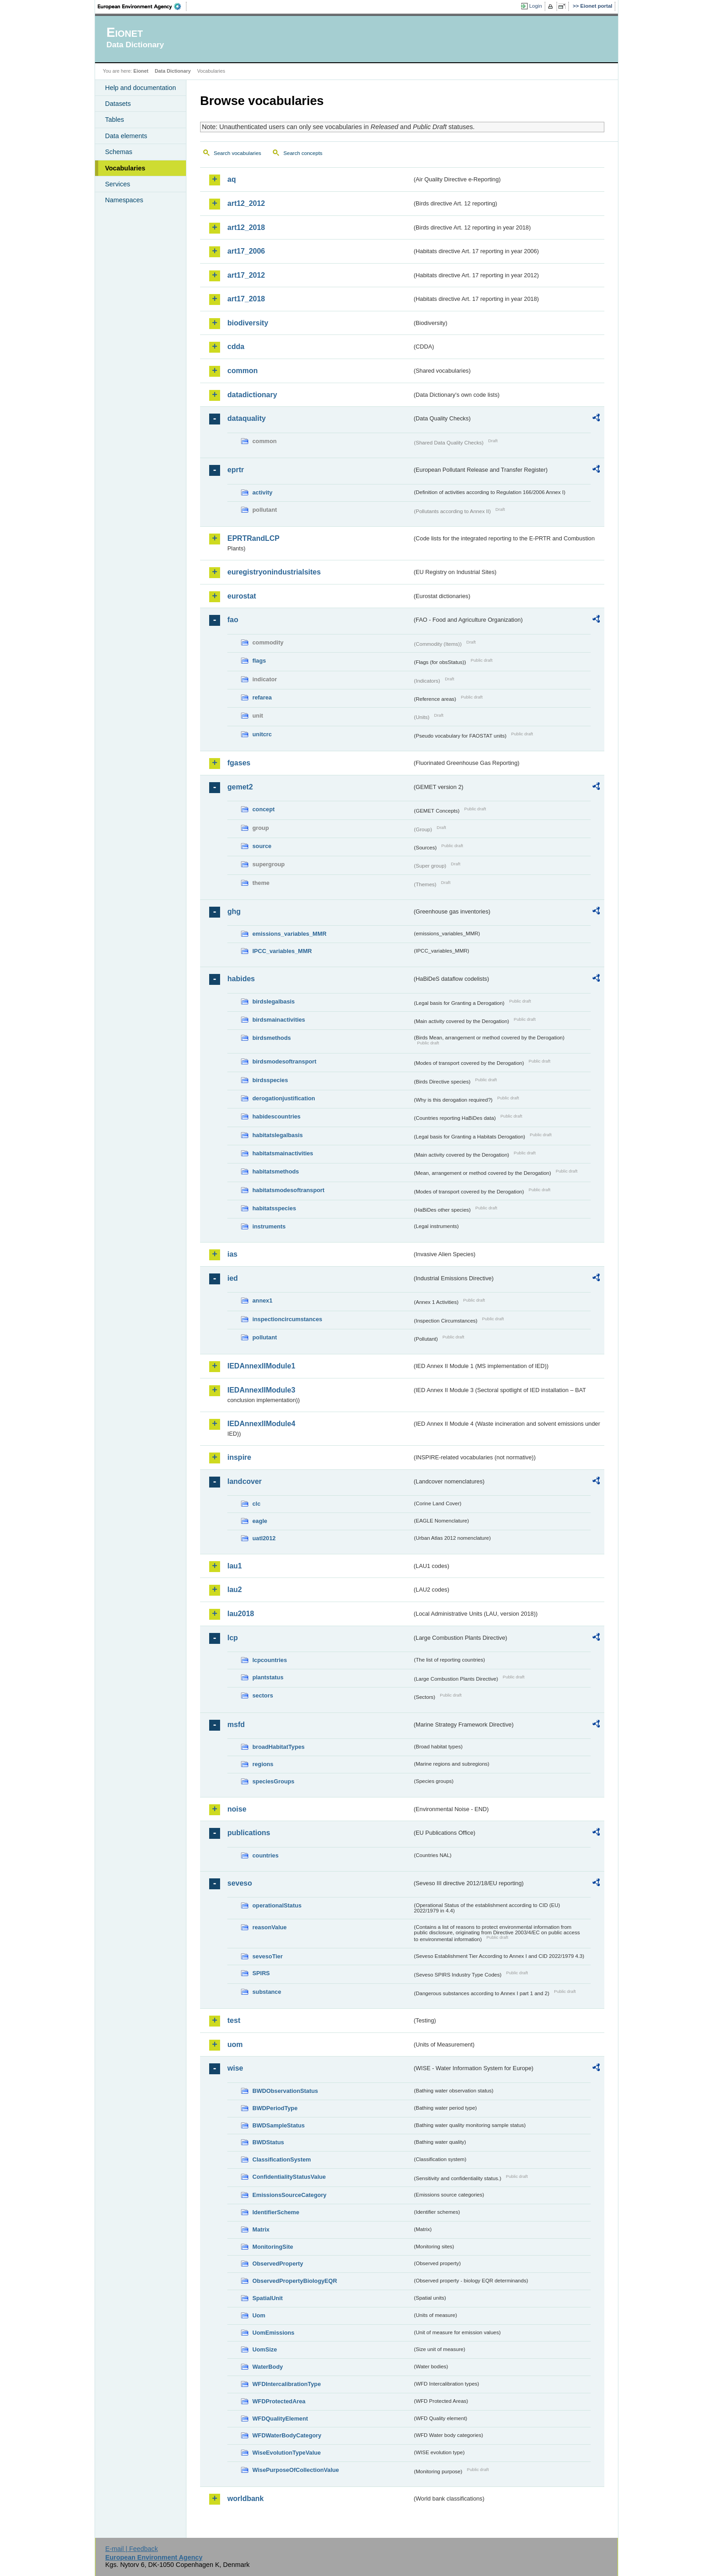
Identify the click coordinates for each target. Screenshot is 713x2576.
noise (236, 1809)
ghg (234, 911)
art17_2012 (246, 275)
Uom (258, 2315)
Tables (114, 119)
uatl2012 (264, 1538)
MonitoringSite (272, 2246)
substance (266, 1991)
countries (265, 1855)
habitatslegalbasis (277, 1135)
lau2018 (240, 1613)
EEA (142, 6)
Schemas (118, 151)
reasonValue (269, 1927)
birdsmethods (271, 1037)
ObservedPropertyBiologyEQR (294, 2280)
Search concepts (302, 153)
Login (535, 6)
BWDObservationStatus (285, 2090)
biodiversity (247, 323)
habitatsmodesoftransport (288, 1190)
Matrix (261, 2229)
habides (241, 979)
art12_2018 (246, 227)
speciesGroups (273, 1781)
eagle (259, 1521)
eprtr (235, 470)
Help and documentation (140, 87)
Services (117, 184)
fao (232, 620)
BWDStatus (268, 2142)
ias (232, 1254)
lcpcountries (269, 1660)
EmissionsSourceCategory (289, 2195)
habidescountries (276, 1116)
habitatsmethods (275, 1171)
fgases (239, 763)
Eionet (140, 71)
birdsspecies (270, 1080)
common (242, 370)
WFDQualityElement (280, 2418)
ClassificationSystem (281, 2159)
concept (263, 809)
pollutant (264, 1337)
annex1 (262, 1300)
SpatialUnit (267, 2298)
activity (262, 492)
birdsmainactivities (278, 1019)
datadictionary (252, 395)
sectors (262, 1695)
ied (232, 1278)
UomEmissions (273, 2332)
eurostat (241, 596)
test (233, 2020)
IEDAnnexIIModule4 (261, 1424)
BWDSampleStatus (278, 2125)
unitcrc (262, 734)
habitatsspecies (274, 1208)
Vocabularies (125, 168)
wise (235, 2068)
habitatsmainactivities (282, 1153)
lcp (232, 1638)
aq (231, 179)
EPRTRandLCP (253, 538)
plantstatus (267, 1677)
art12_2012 (246, 203)
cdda (235, 346)
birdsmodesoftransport (284, 1061)
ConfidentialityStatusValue (289, 2176)
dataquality (246, 418)
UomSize (264, 2349)
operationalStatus (276, 1905)
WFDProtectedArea (279, 2401)
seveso (239, 1883)
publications (248, 1833)
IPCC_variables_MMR (282, 951)
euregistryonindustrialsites (274, 572)
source (261, 846)
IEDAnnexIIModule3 (261, 1390)
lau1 (234, 1566)
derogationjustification (283, 1098)
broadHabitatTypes (278, 1746)
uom (235, 2044)
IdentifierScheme (275, 2212)
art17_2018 (246, 299)
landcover (244, 1481)
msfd (236, 1724)
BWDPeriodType (274, 2108)
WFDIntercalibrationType (286, 2384)
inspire (239, 1457)
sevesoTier (267, 1956)
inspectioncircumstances (287, 1319)
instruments (269, 1226)
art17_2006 (246, 251)
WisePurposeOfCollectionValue (295, 2469)
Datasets (118, 103)
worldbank (245, 2498)
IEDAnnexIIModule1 (261, 1366)
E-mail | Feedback (131, 2548)
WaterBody (267, 2366)
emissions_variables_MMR (289, 933)
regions (262, 1764)
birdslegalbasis (273, 1001)
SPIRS (261, 1973)
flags (259, 660)
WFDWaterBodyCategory (286, 2435)
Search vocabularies (237, 153)
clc (256, 1503)
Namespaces (124, 200)
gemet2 (240, 787)
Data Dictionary (173, 71)
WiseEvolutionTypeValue (286, 2452)
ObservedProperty (277, 2263)
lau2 (234, 1589)
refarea (262, 697)
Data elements (126, 136)
